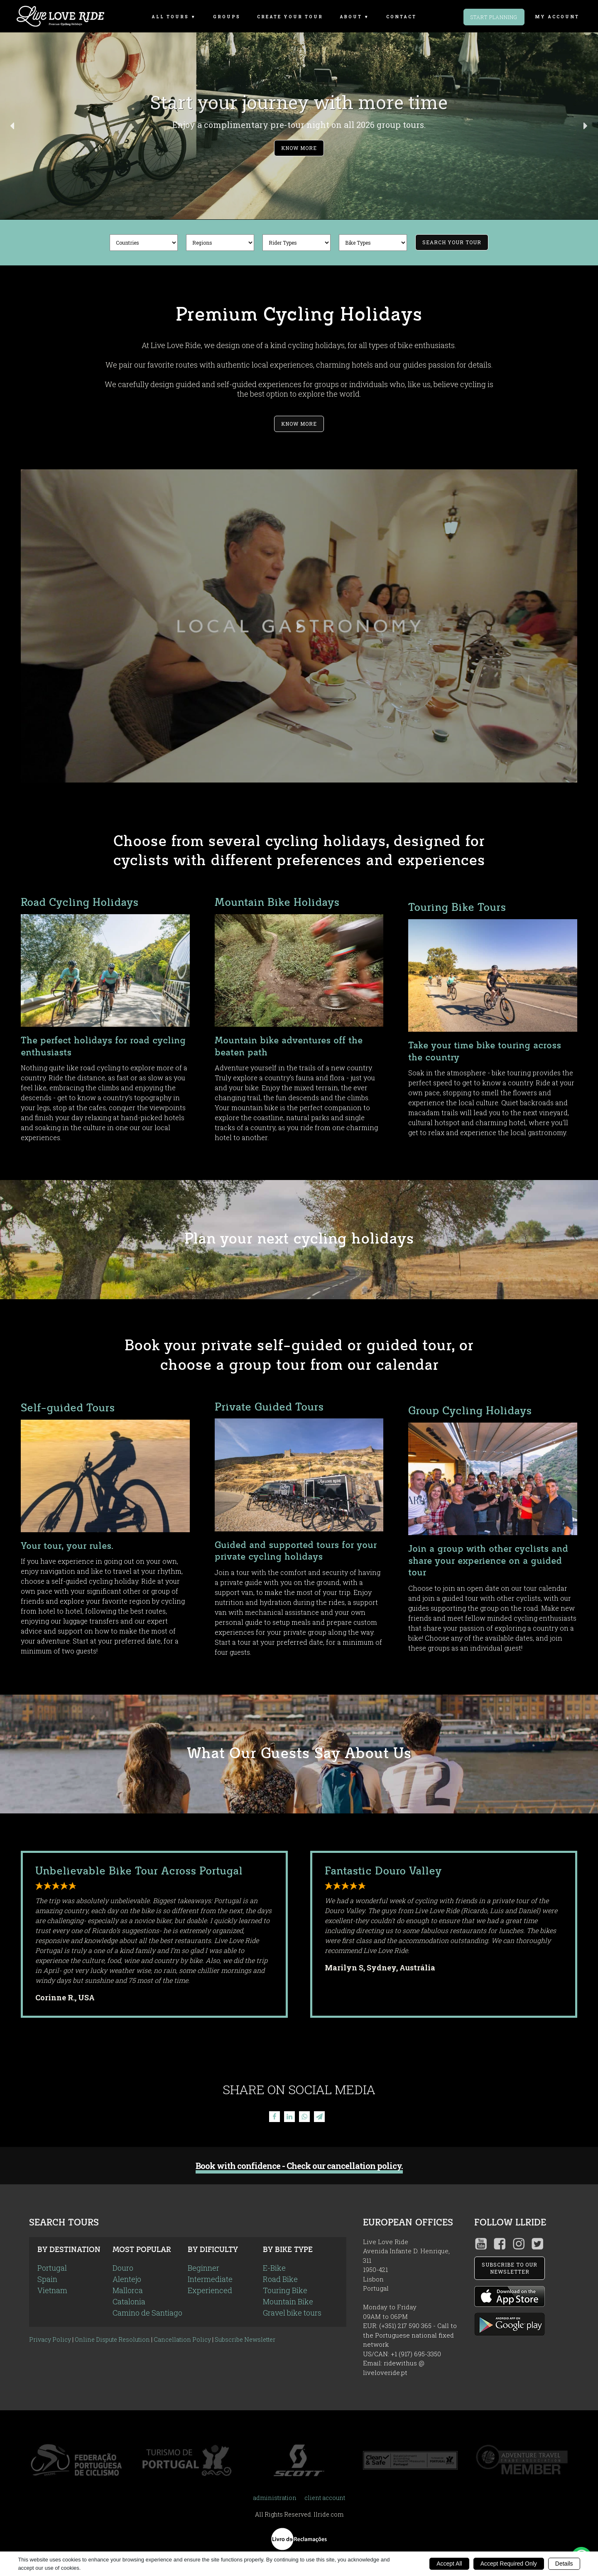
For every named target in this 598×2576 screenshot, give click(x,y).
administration (275, 2498)
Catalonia (129, 2301)
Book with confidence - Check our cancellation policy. (299, 2166)
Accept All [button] (449, 2563)
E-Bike (274, 2268)
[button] (299, 125)
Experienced (210, 2290)
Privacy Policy (50, 2339)
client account (324, 2498)
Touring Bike (285, 2290)
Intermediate (210, 2279)
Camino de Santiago (147, 2313)
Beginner (203, 2268)
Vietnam (52, 2290)
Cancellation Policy (182, 2339)
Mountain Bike (288, 2301)
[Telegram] (319, 2116)
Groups (226, 17)
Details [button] (564, 2563)
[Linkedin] (289, 2116)
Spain (47, 2279)
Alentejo (127, 2279)
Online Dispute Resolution (112, 2339)
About (351, 17)
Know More (299, 423)
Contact (401, 17)
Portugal (52, 2268)
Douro (123, 2268)
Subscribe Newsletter (245, 2339)
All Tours (170, 17)
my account (557, 17)
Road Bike (280, 2279)
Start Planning (494, 17)
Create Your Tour (290, 17)
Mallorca (128, 2290)
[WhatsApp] (304, 2116)
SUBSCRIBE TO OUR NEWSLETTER (509, 2268)
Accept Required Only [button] (508, 2563)
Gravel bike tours (292, 2313)
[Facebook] (274, 2116)
